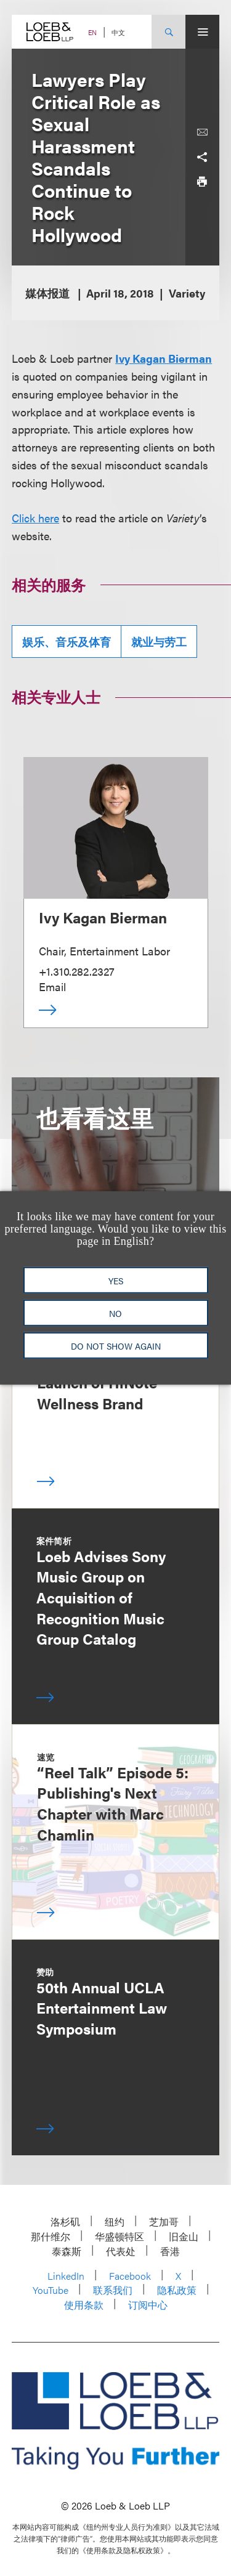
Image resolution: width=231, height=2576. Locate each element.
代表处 (121, 2251)
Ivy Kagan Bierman (163, 358)
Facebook (130, 2276)
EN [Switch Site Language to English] (92, 32)
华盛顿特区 (119, 2236)
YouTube (50, 2290)
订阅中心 (148, 2305)
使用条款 (83, 2305)
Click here (35, 517)
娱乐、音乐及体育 (66, 641)
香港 (170, 2251)
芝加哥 (164, 2221)
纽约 (114, 2221)
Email (52, 986)
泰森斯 (66, 2251)
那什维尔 (50, 2236)
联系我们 (112, 2290)
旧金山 (183, 2236)
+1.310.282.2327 (77, 971)
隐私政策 (177, 2290)
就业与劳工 (159, 641)
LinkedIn (65, 2276)
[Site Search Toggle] (168, 32)
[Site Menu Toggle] (202, 32)
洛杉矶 (65, 2221)
